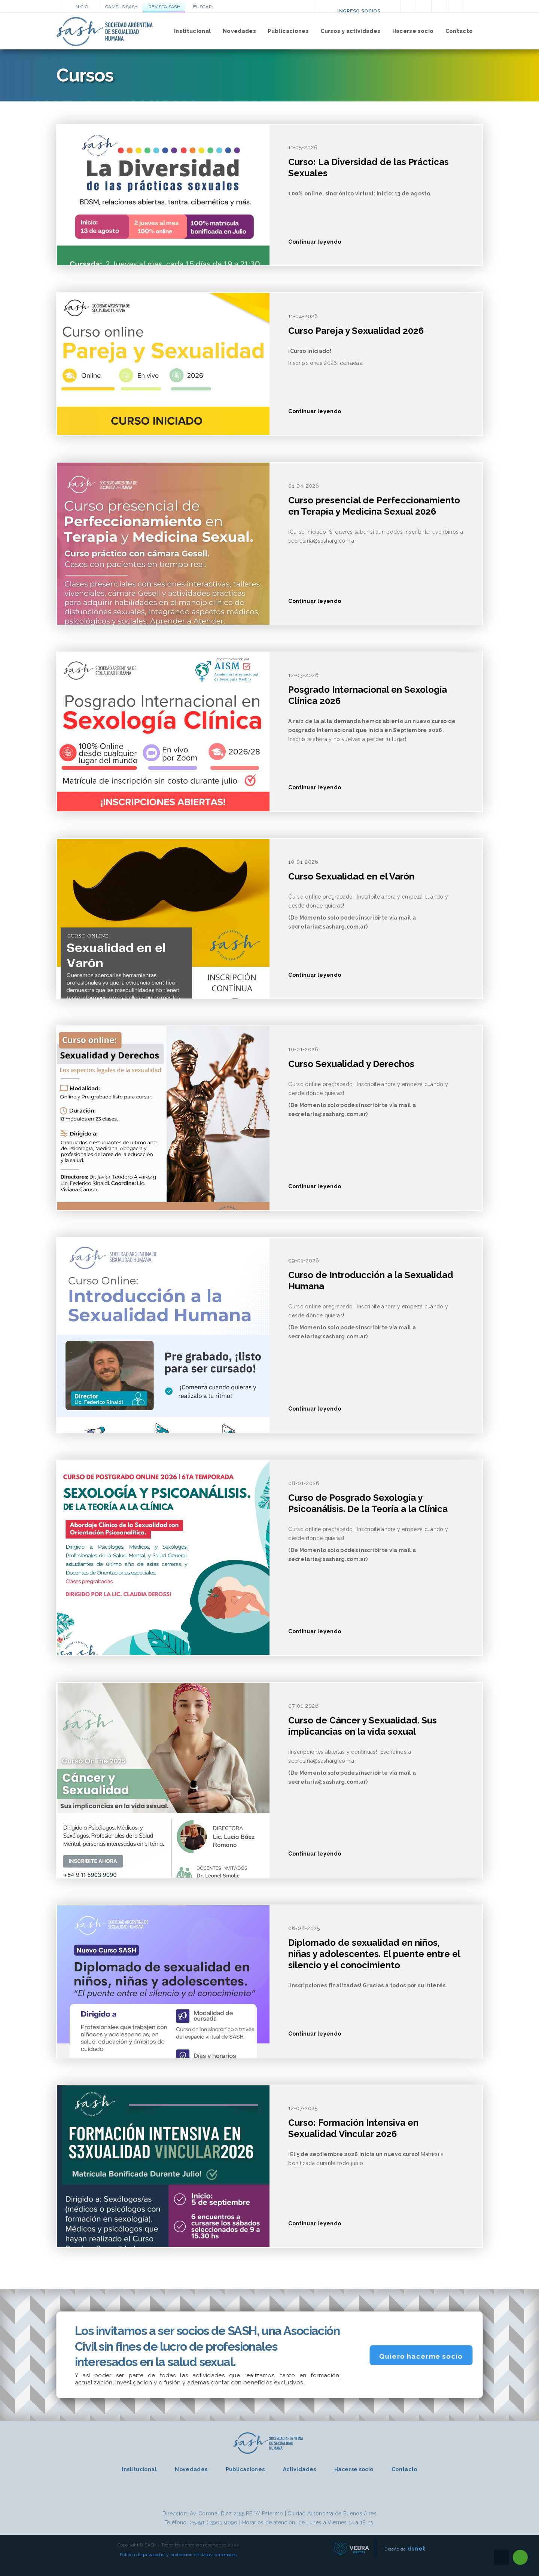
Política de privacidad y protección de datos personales (178, 2554)
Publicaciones (288, 31)
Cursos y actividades (350, 31)
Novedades (239, 31)
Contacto (459, 31)
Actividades (299, 2469)
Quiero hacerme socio (421, 2356)
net (416, 2548)
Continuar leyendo (315, 241)
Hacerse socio (413, 31)
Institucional (192, 31)
